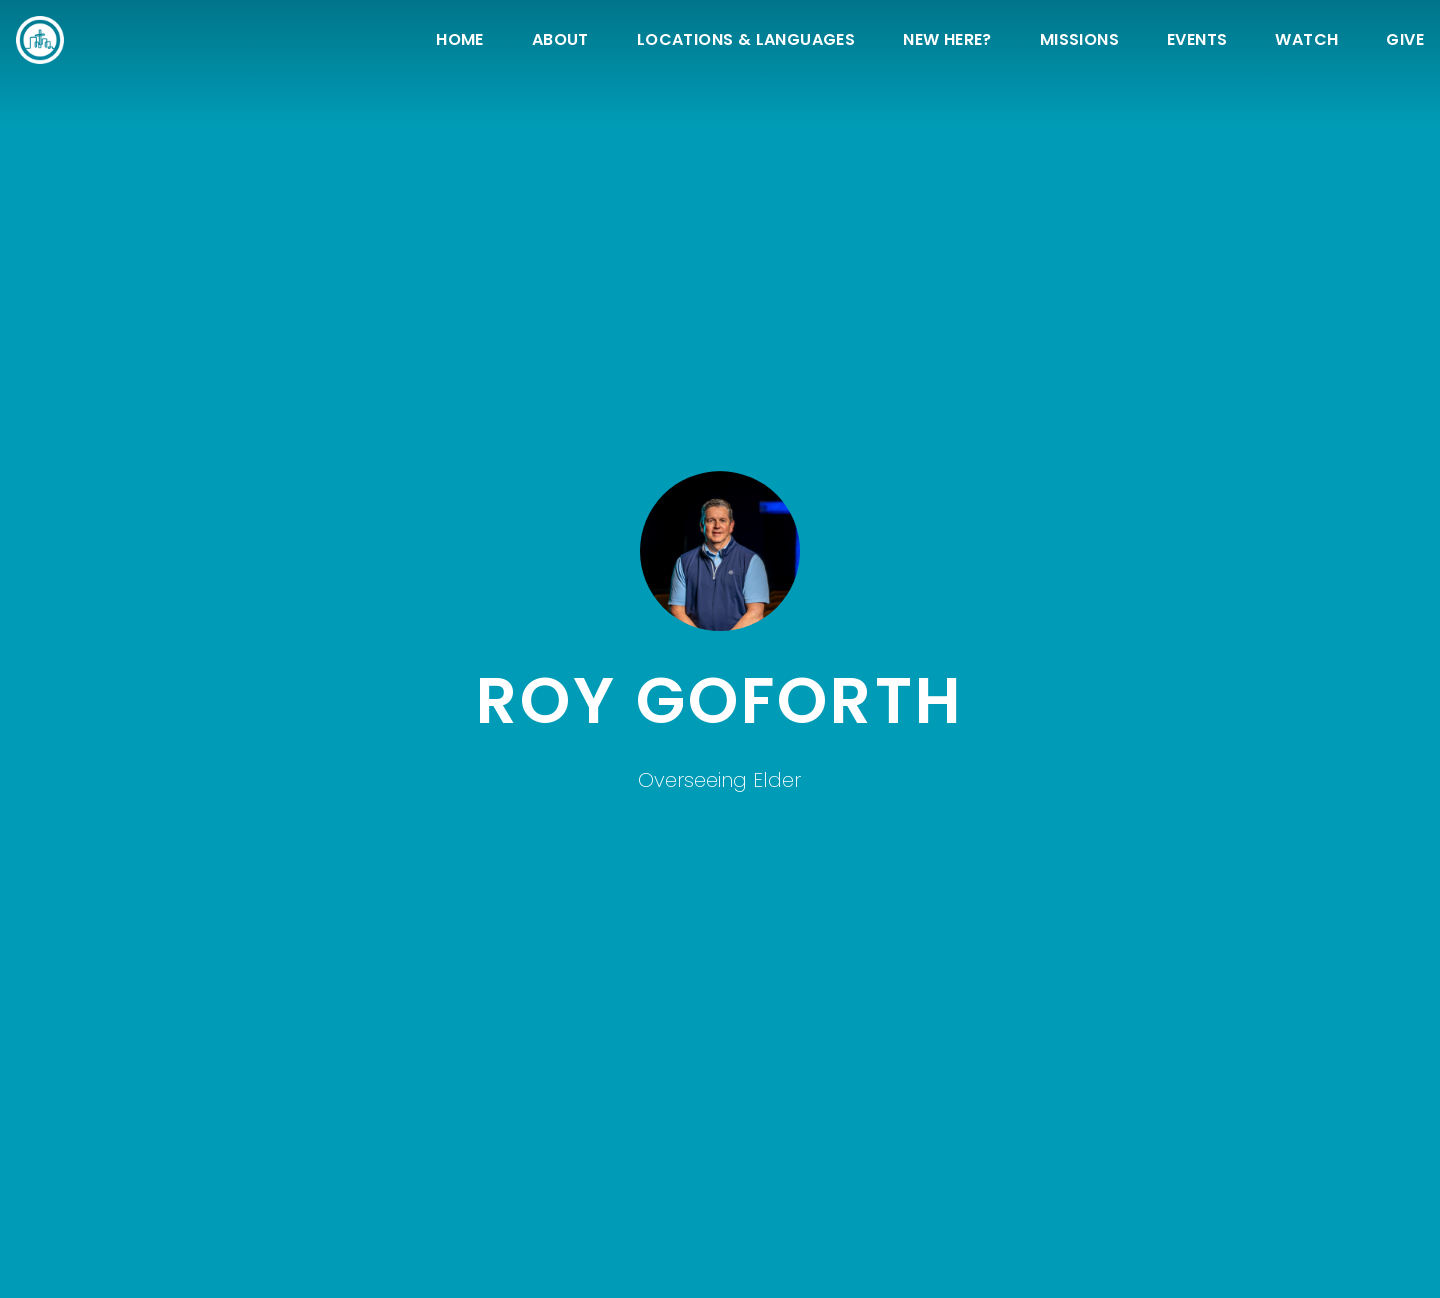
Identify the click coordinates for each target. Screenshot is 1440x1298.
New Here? (947, 41)
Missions (1079, 41)
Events (1197, 41)
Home (460, 41)
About (560, 41)
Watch (1306, 41)
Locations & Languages (746, 41)
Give (1405, 41)
